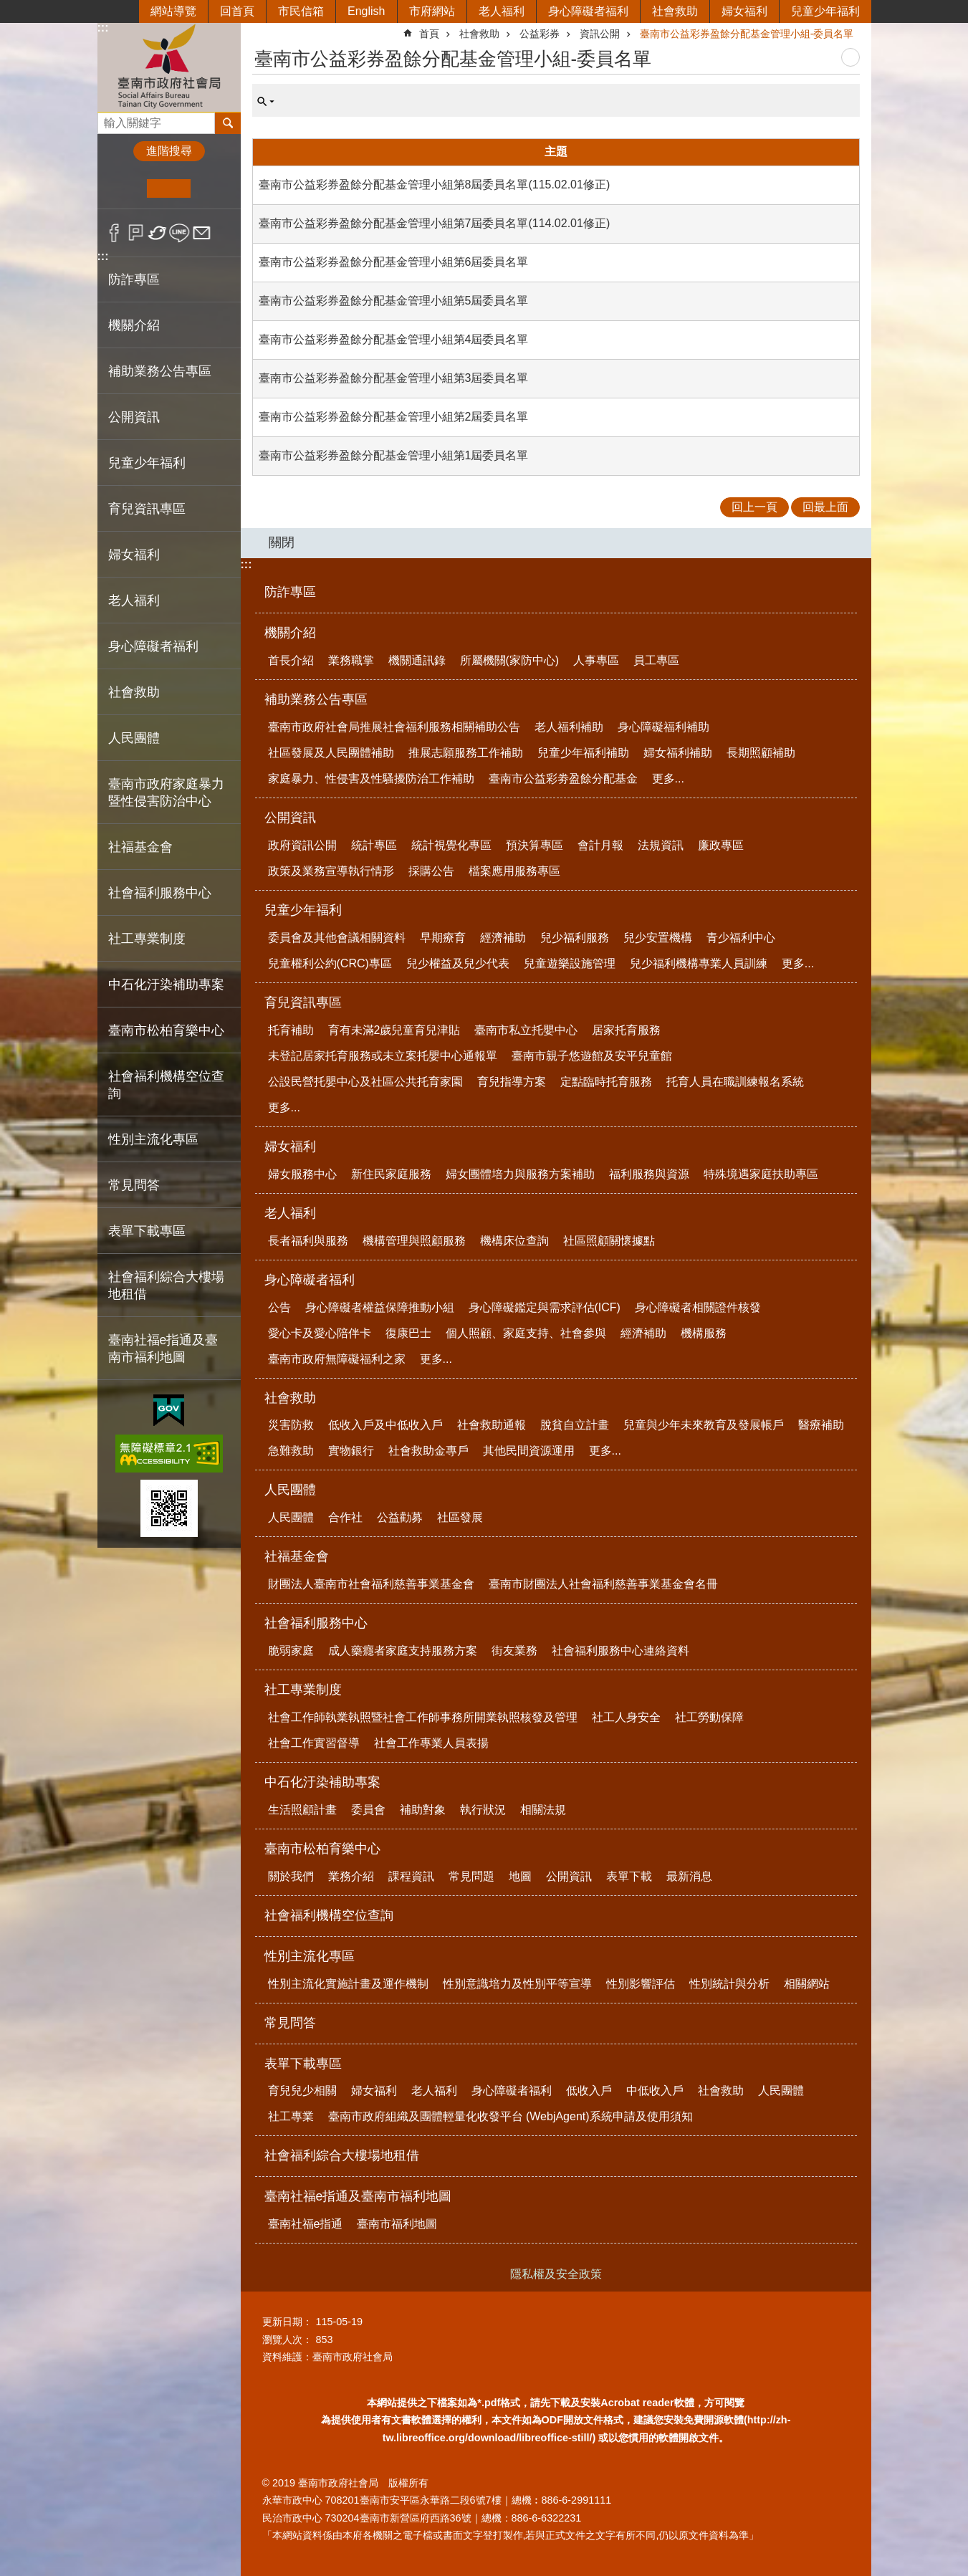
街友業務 (514, 1650)
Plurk (136, 233)
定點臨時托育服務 (606, 1082)
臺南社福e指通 (305, 2224)
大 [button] (212, 188)
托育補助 (291, 1030)
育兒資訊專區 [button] (147, 509)
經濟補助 (503, 938)
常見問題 (471, 1876)
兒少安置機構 (657, 938)
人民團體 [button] (134, 738)
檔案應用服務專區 (514, 871)
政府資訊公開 (302, 845)
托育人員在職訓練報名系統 (735, 1082)
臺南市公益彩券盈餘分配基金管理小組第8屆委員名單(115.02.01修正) (434, 184)
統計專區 (374, 845)
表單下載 (629, 1876)
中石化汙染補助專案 (322, 1782)
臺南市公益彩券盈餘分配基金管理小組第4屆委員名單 (394, 339)
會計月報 (600, 845)
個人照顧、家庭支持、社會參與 (526, 1333)
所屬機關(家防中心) (510, 660)
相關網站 (807, 1984)
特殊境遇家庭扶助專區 (761, 1174)
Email (202, 233)
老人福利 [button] (134, 600)
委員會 (368, 1810)
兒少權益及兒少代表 (457, 963)
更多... (668, 778)
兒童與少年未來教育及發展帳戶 (703, 1425)
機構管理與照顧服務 (414, 1241)
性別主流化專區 (309, 1956)
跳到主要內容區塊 (7, 7)
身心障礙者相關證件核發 (698, 1307)
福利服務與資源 (649, 1174)
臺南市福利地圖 (397, 2224)
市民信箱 (301, 11)
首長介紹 (291, 660)
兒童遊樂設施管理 (569, 963)
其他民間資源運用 (529, 1451)
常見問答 (134, 1185)
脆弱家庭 (291, 1650)
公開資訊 (290, 817)
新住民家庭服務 (391, 1174)
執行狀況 (483, 1810)
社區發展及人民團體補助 (331, 753)
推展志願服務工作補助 (465, 753)
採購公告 (431, 871)
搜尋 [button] (228, 123)
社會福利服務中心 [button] (159, 893)
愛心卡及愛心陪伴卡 (319, 1333)
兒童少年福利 (825, 11)
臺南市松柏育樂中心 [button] (166, 1030)
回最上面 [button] (825, 507)
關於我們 (291, 1876)
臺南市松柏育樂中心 (322, 1849)
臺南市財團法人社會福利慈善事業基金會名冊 (603, 1584)
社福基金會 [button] (140, 847)
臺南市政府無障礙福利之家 (337, 1359)
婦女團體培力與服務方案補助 (520, 1174)
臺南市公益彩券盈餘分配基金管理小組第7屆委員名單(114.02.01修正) (434, 223)
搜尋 (108, 119)
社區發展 (460, 1517)
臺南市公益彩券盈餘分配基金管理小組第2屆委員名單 (394, 417)
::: (103, 27)
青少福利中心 (740, 938)
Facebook (114, 233)
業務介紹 (351, 1876)
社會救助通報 (491, 1425)
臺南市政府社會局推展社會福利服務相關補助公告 (394, 727)
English (366, 11)
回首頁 (237, 11)
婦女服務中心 (302, 1174)
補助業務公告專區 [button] (159, 371)
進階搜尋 (169, 151)
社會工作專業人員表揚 (431, 1743)
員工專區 (656, 660)
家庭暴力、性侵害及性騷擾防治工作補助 (371, 778)
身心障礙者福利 (588, 11)
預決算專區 (534, 845)
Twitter (158, 233)
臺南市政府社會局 (169, 66)
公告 (279, 1307)
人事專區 (596, 660)
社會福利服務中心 (316, 1623)
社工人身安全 (626, 1717)
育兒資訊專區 (303, 1002)
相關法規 (543, 1810)
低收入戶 (589, 2090)
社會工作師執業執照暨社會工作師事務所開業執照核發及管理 (423, 1717)
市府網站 (432, 11)
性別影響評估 (640, 1984)
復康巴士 (408, 1333)
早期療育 (443, 938)
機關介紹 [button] (134, 325)
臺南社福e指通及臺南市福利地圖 (358, 2196)
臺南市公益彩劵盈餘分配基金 (563, 778)
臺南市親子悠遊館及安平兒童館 (592, 1056)
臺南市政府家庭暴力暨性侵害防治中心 (166, 792)
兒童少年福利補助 (583, 753)
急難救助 (291, 1451)
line (179, 233)
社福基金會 (296, 1556)
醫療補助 (821, 1425)
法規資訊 (661, 845)
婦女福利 (744, 11)
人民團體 (290, 1490)
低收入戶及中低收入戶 (385, 1425)
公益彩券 (539, 33)
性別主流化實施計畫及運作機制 (348, 1984)
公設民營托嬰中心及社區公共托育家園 (365, 1082)
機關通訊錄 (417, 660)
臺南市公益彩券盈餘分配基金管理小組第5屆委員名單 (394, 301)
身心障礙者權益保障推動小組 (379, 1307)
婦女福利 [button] (134, 554)
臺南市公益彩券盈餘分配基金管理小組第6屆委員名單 (394, 262)
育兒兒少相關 (302, 2090)
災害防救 (291, 1425)
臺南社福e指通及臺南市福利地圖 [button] (163, 1348)
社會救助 (675, 11)
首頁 (429, 33)
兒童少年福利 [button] (147, 463)
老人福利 (501, 11)
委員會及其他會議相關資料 (337, 938)
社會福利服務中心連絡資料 (620, 1650)
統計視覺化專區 (451, 845)
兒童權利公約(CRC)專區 (330, 963)
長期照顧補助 (761, 753)
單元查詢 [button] (265, 102)
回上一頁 (754, 507)
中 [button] (169, 188)
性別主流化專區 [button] (153, 1139)
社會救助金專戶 (428, 1451)
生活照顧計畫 (302, 1810)
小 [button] (125, 188)
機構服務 (704, 1333)
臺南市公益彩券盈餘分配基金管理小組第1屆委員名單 (394, 455)
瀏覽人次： (287, 2339)
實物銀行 (351, 1451)
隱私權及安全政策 (556, 2274)
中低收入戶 (655, 2090)
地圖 (520, 1876)
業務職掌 (351, 660)
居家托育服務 (626, 1030)
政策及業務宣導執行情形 (331, 871)
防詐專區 (134, 279)
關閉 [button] (281, 542)
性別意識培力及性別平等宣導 (517, 1984)
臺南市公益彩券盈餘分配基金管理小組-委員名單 (747, 33)
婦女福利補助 (677, 753)
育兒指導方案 (511, 1082)
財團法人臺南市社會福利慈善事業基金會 (371, 1584)
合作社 (345, 1517)
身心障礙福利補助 (663, 727)
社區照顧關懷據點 (609, 1241)
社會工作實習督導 (314, 1743)
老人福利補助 (569, 727)
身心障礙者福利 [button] (153, 646)
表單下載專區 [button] (147, 1231)
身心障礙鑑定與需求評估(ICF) (544, 1307)
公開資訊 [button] (134, 417)
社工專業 (291, 2116)
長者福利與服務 (308, 1241)
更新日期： (287, 2321)
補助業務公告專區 (316, 699)
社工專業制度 (303, 1689)
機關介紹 (290, 633)
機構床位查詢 (514, 1241)
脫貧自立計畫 (574, 1425)
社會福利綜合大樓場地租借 (166, 1285)
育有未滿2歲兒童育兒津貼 (394, 1030)
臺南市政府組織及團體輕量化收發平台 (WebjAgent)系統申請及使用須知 (510, 2116)
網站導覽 (173, 11)
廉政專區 (721, 845)
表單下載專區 (303, 2064)
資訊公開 (600, 33)
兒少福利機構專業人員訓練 (698, 963)
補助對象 (423, 1810)
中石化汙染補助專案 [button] (166, 984)
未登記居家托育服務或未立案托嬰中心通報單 (382, 1056)
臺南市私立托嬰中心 (526, 1030)
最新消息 (689, 1876)
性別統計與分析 (729, 1984)
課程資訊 (411, 1876)
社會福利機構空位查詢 (166, 1085)
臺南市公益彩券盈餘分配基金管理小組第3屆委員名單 (394, 378)
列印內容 (850, 57)
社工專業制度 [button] (147, 939)
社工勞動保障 (709, 1717)
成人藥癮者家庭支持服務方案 (402, 1650)
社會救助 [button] (134, 692)
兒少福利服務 (574, 938)
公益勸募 (400, 1517)
